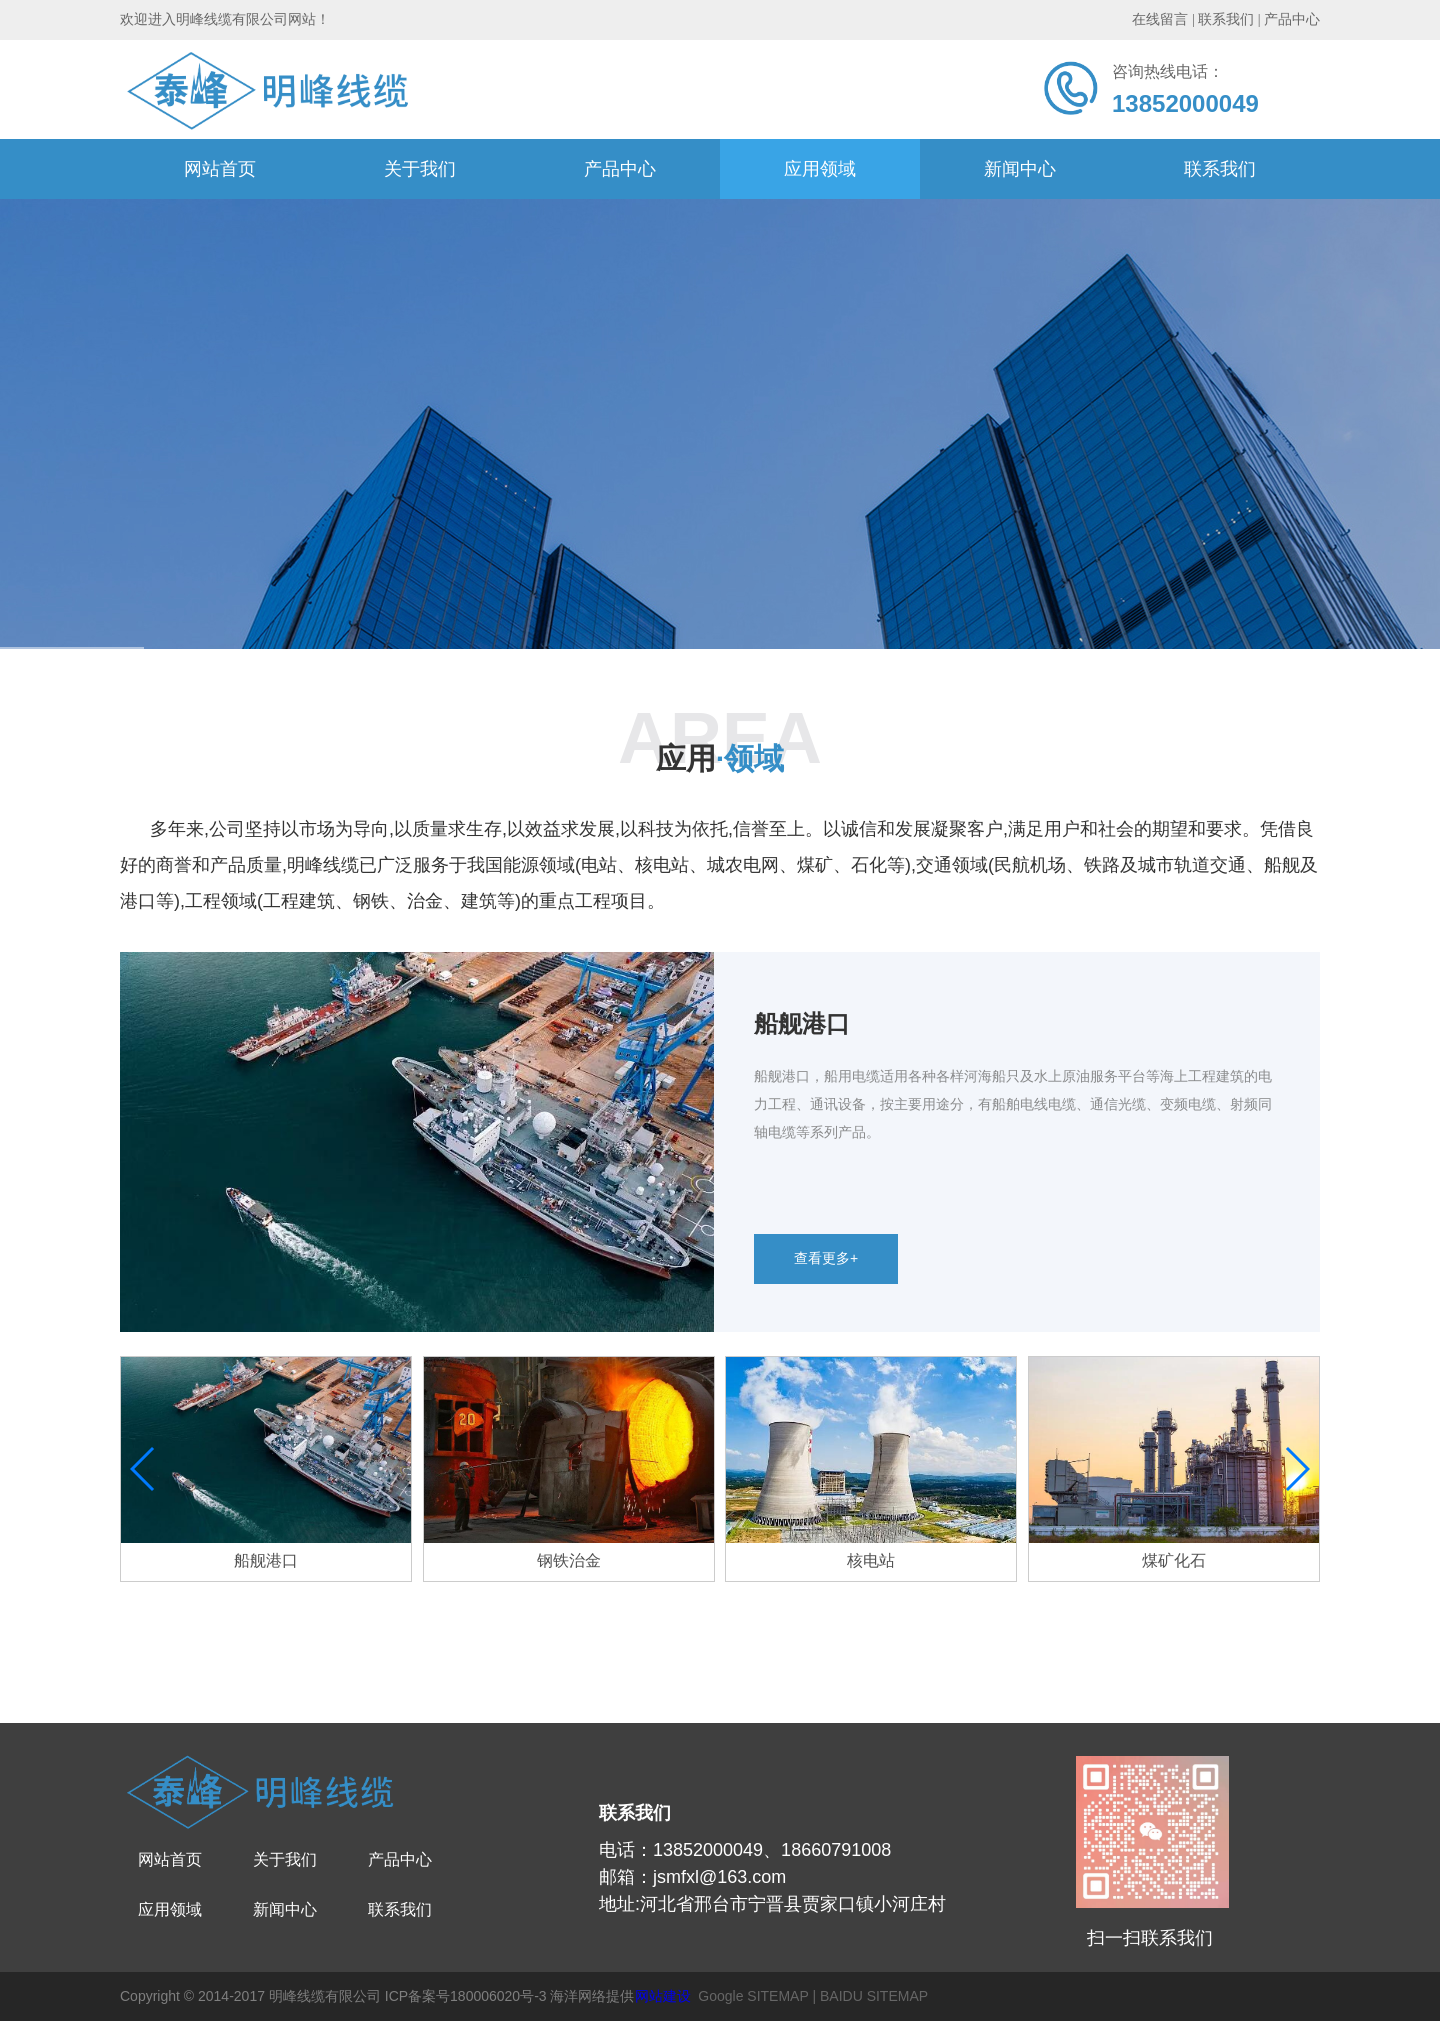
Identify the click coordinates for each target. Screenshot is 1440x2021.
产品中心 (620, 169)
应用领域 (820, 169)
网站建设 (663, 1996)
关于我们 (420, 169)
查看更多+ (826, 1258)
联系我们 (1220, 169)
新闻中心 (1020, 169)
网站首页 (220, 169)
